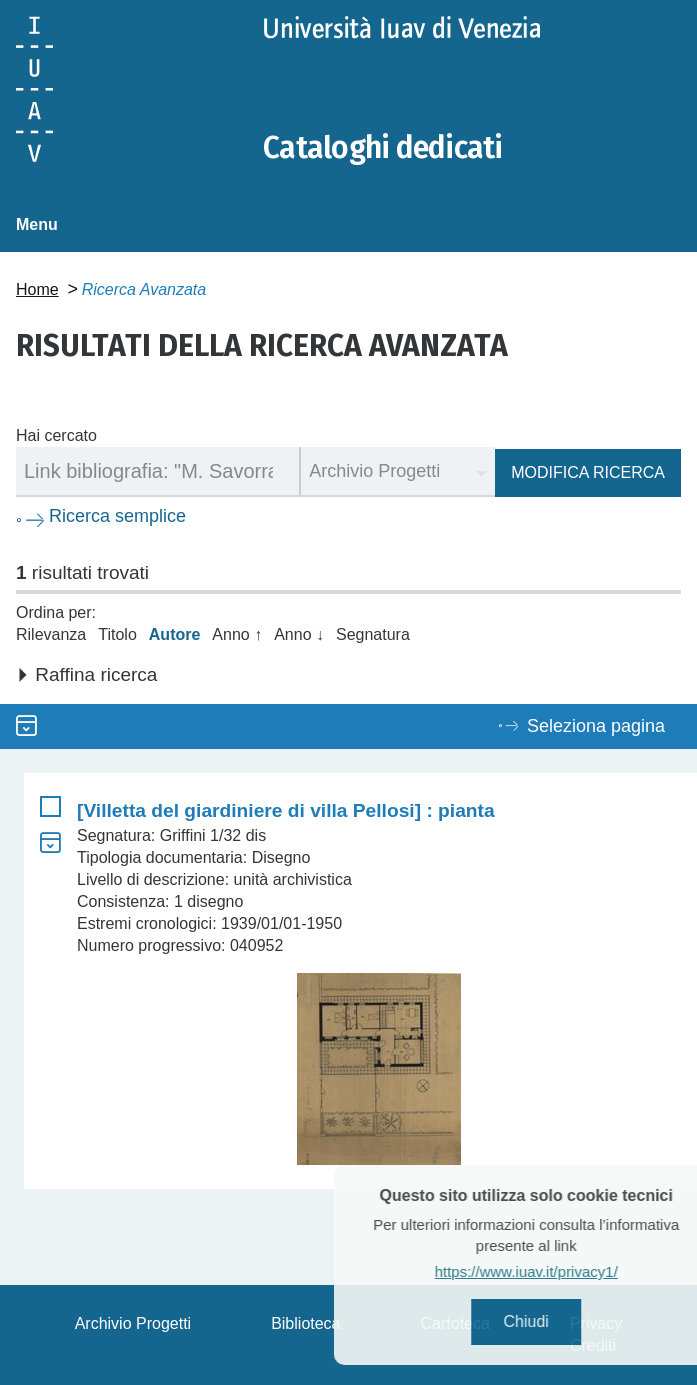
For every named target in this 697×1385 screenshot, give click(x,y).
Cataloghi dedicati (383, 148)
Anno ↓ (299, 634)
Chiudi (552, 1321)
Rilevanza (51, 634)
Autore (175, 634)
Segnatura (373, 634)
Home (37, 289)
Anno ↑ (237, 634)
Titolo (117, 634)
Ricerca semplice (117, 516)
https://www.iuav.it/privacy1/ (552, 1271)
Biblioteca (305, 1323)
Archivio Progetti (133, 1323)
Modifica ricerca (588, 472)
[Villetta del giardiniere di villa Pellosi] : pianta (286, 810)
